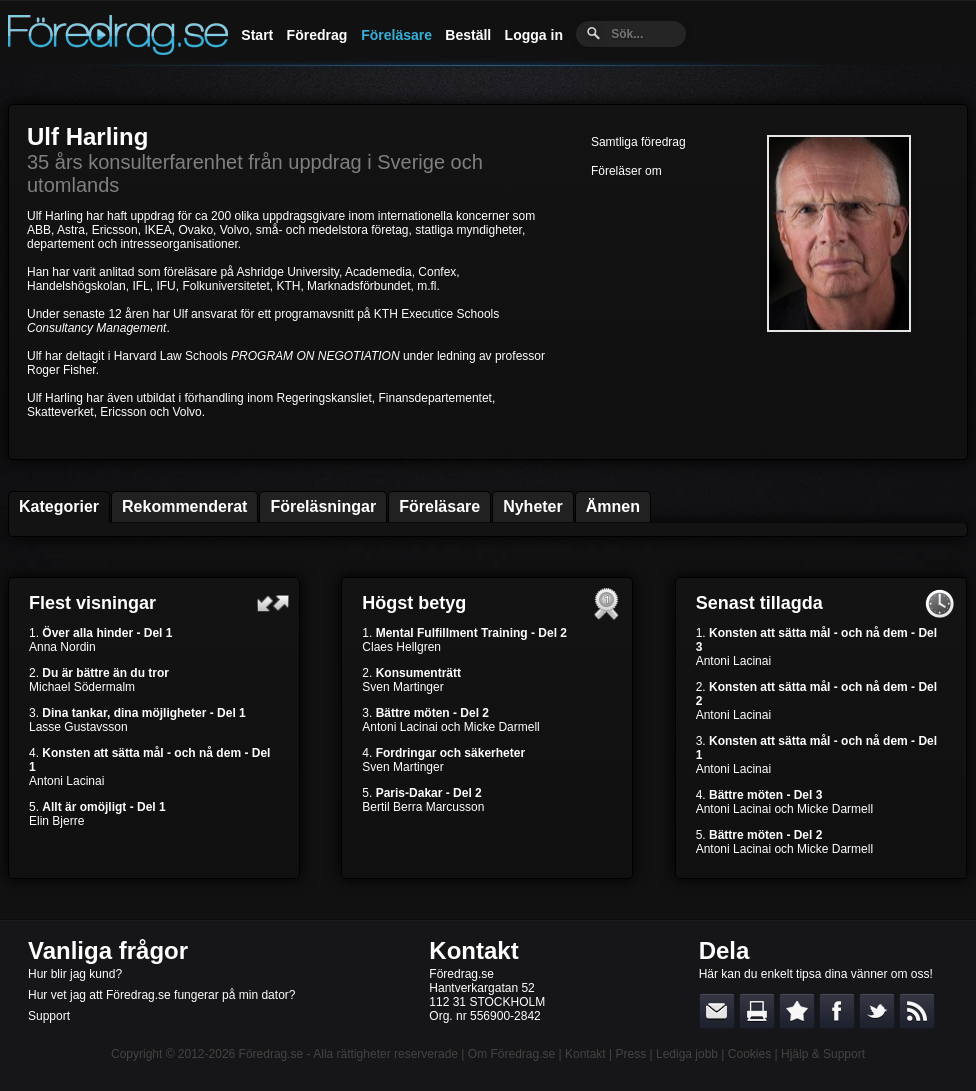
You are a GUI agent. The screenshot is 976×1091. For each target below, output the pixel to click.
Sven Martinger (402, 687)
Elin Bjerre (56, 821)
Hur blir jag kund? (75, 974)
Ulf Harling (87, 136)
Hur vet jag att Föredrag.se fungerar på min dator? (161, 995)
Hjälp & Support (823, 1054)
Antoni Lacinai (66, 781)
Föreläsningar (323, 506)
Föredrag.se (271, 1054)
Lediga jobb (687, 1054)
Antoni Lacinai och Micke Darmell (450, 727)
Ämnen (613, 506)
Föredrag (317, 35)
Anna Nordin (62, 647)
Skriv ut (757, 1011)
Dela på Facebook (837, 1011)
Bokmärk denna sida (797, 1011)
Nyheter (533, 506)
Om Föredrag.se (511, 1054)
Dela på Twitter (877, 1011)
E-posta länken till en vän (717, 1011)
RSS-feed (917, 1011)
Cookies (749, 1054)
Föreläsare (396, 35)
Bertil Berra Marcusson (423, 807)
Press (630, 1054)
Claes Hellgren (401, 647)
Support (49, 1016)
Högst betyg (414, 603)
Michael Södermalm (82, 687)
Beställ (468, 35)
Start (257, 35)
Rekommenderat (184, 506)
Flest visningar (92, 603)
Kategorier (59, 506)
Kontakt (473, 950)
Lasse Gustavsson (78, 727)
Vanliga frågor (108, 950)
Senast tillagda (759, 603)
